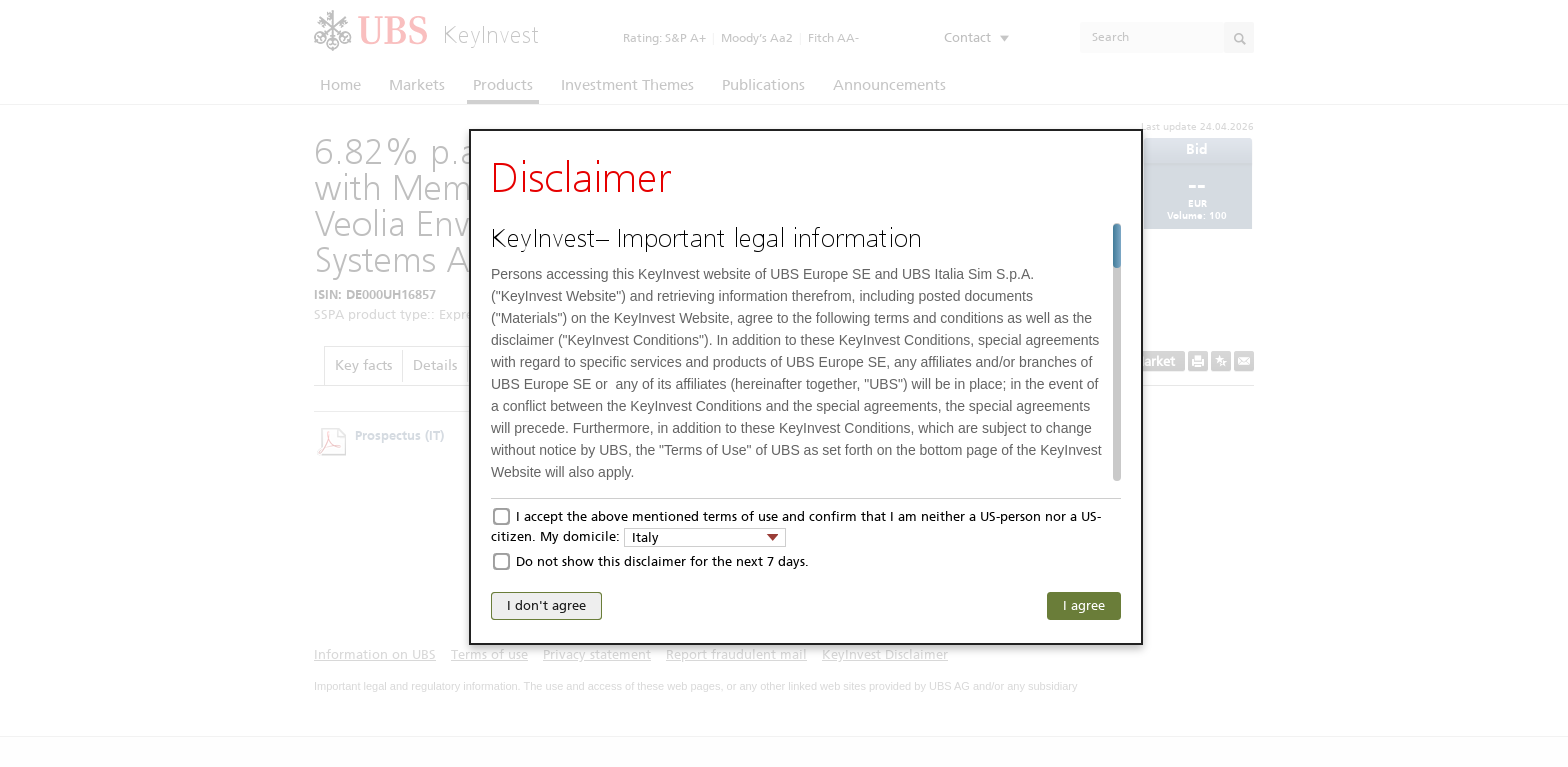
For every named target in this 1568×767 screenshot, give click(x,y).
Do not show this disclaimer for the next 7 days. (662, 561)
